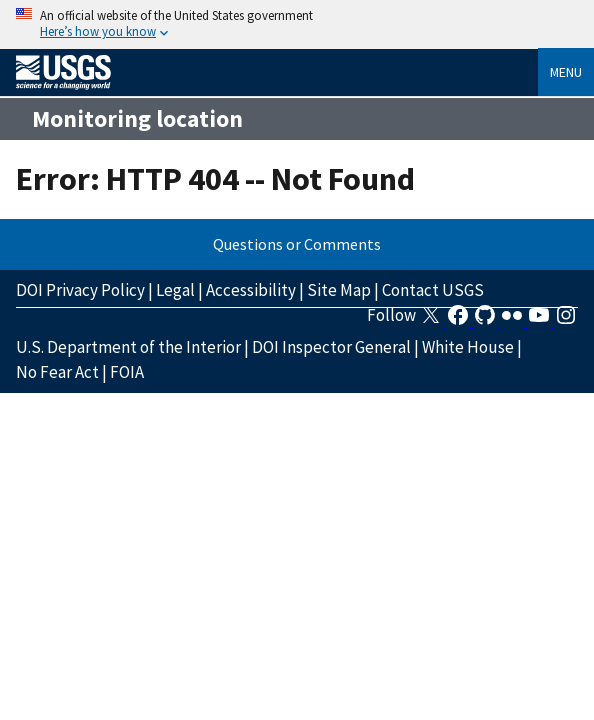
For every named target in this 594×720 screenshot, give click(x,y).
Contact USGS (433, 290)
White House (468, 347)
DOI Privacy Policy (80, 290)
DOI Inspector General (331, 347)
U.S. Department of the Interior (128, 347)
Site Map (339, 290)
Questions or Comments (297, 244)
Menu (566, 72)
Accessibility (251, 290)
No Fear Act (57, 372)
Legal (175, 290)
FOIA (127, 372)
